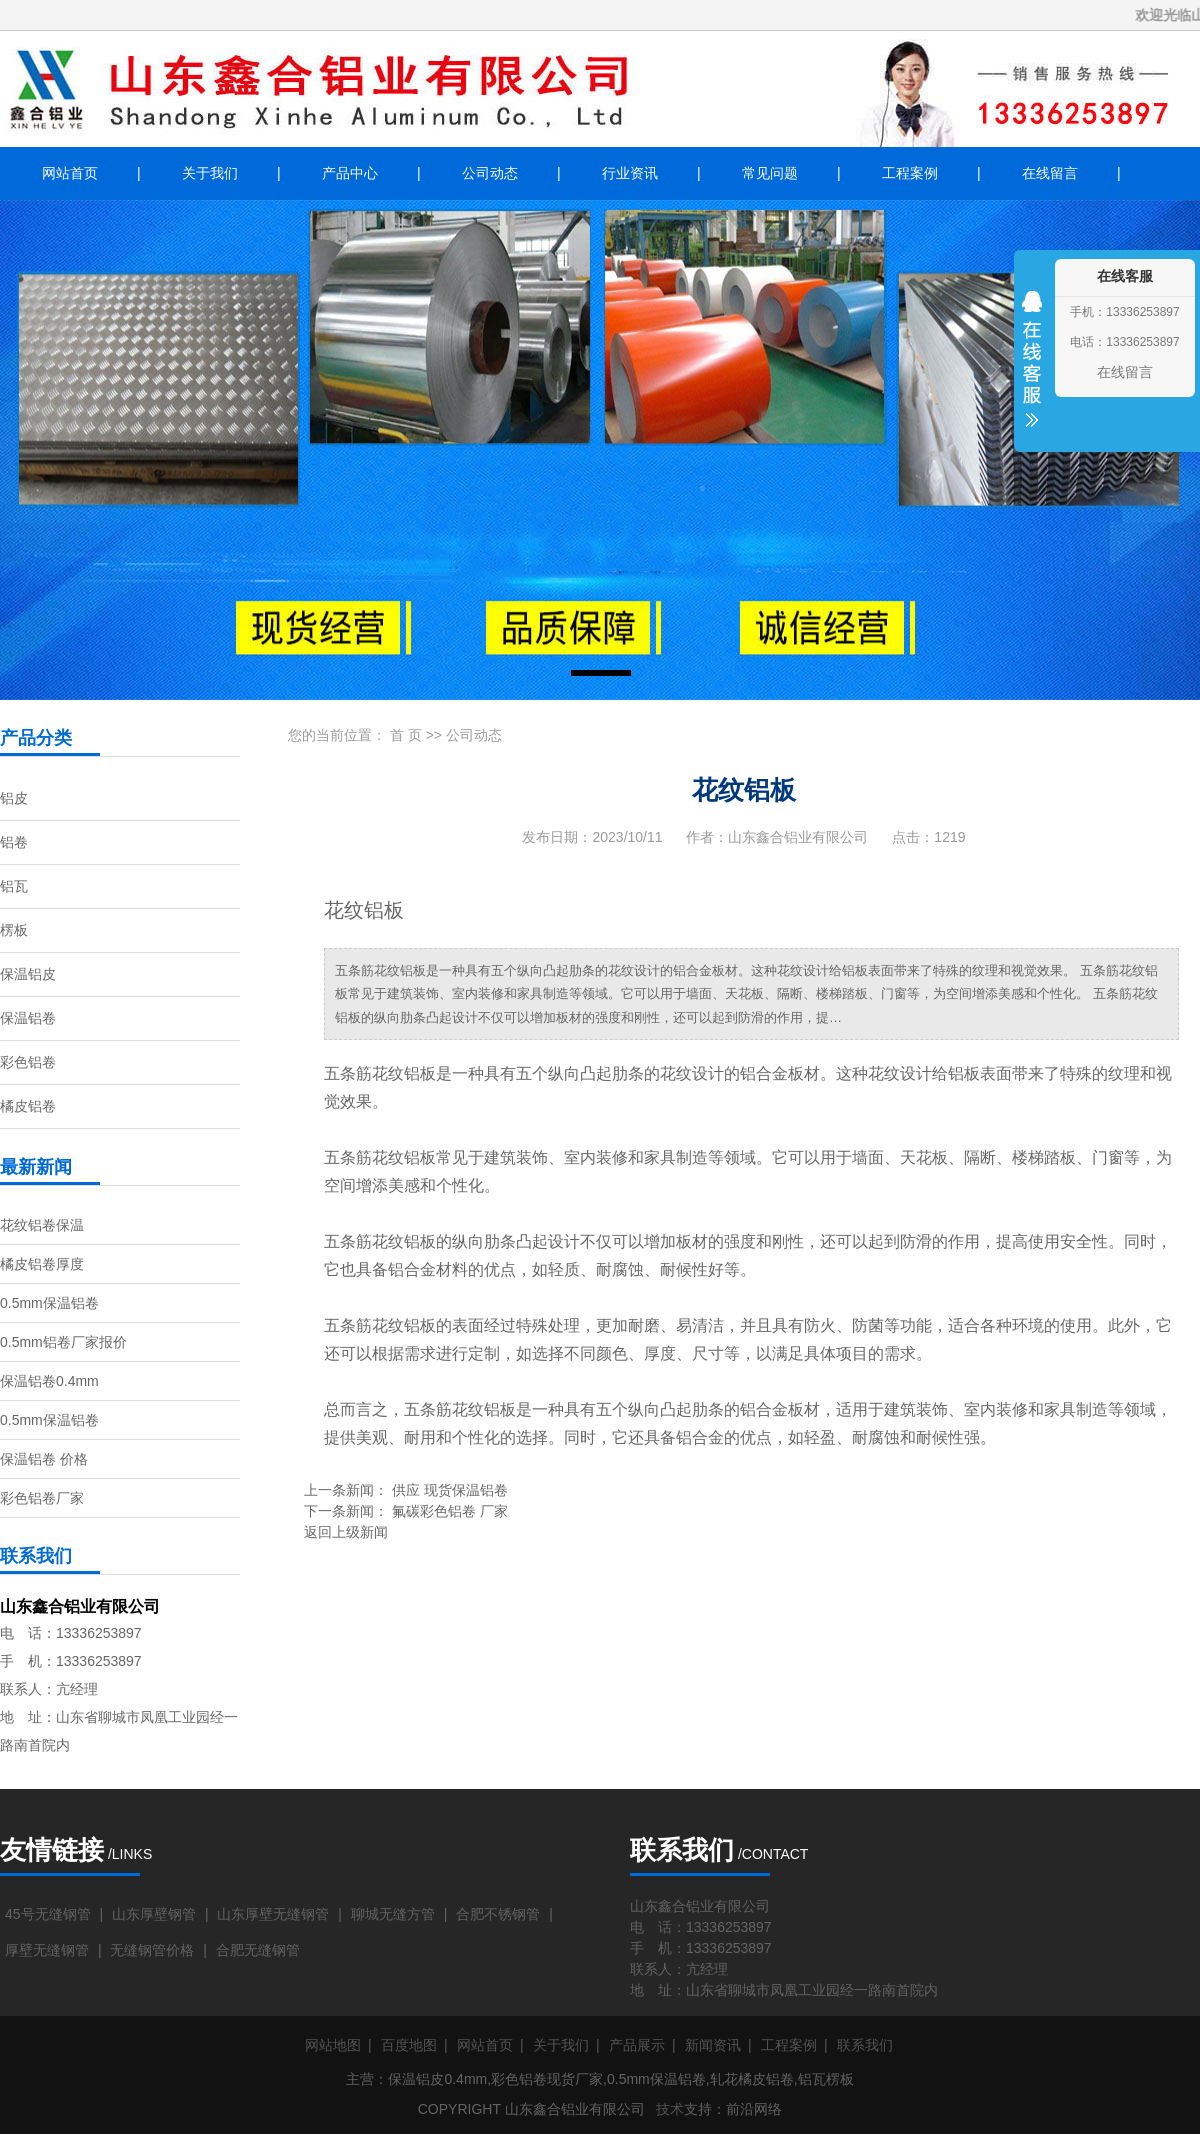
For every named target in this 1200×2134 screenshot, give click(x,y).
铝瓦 (14, 886)
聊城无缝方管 (393, 1914)
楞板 (14, 930)
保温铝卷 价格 (44, 1459)
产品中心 (350, 173)
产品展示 (637, 2045)
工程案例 (910, 173)
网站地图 (333, 2045)
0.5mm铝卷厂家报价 (63, 1342)
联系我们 (865, 2045)
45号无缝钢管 (48, 1914)
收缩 (1032, 372)
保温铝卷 (28, 1018)
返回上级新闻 (346, 1532)
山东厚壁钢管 (154, 1914)
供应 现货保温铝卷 (450, 1490)
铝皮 (14, 798)
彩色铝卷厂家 (42, 1498)
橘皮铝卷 (28, 1106)
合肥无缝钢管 (258, 1950)
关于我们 (210, 173)
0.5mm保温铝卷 (49, 1303)
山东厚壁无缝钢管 (273, 1914)
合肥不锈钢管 (498, 1914)
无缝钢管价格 (152, 1950)
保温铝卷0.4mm (49, 1381)
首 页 (406, 735)
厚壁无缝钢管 (47, 1950)
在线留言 (1050, 173)
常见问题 (770, 173)
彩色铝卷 (28, 1062)
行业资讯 (630, 173)
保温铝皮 (28, 974)
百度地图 (409, 2045)
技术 (670, 2109)
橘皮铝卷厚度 (42, 1264)
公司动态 (490, 173)
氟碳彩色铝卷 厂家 (450, 1511)
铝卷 (14, 842)
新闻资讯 (713, 2045)
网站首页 (70, 173)
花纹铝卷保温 (42, 1225)
